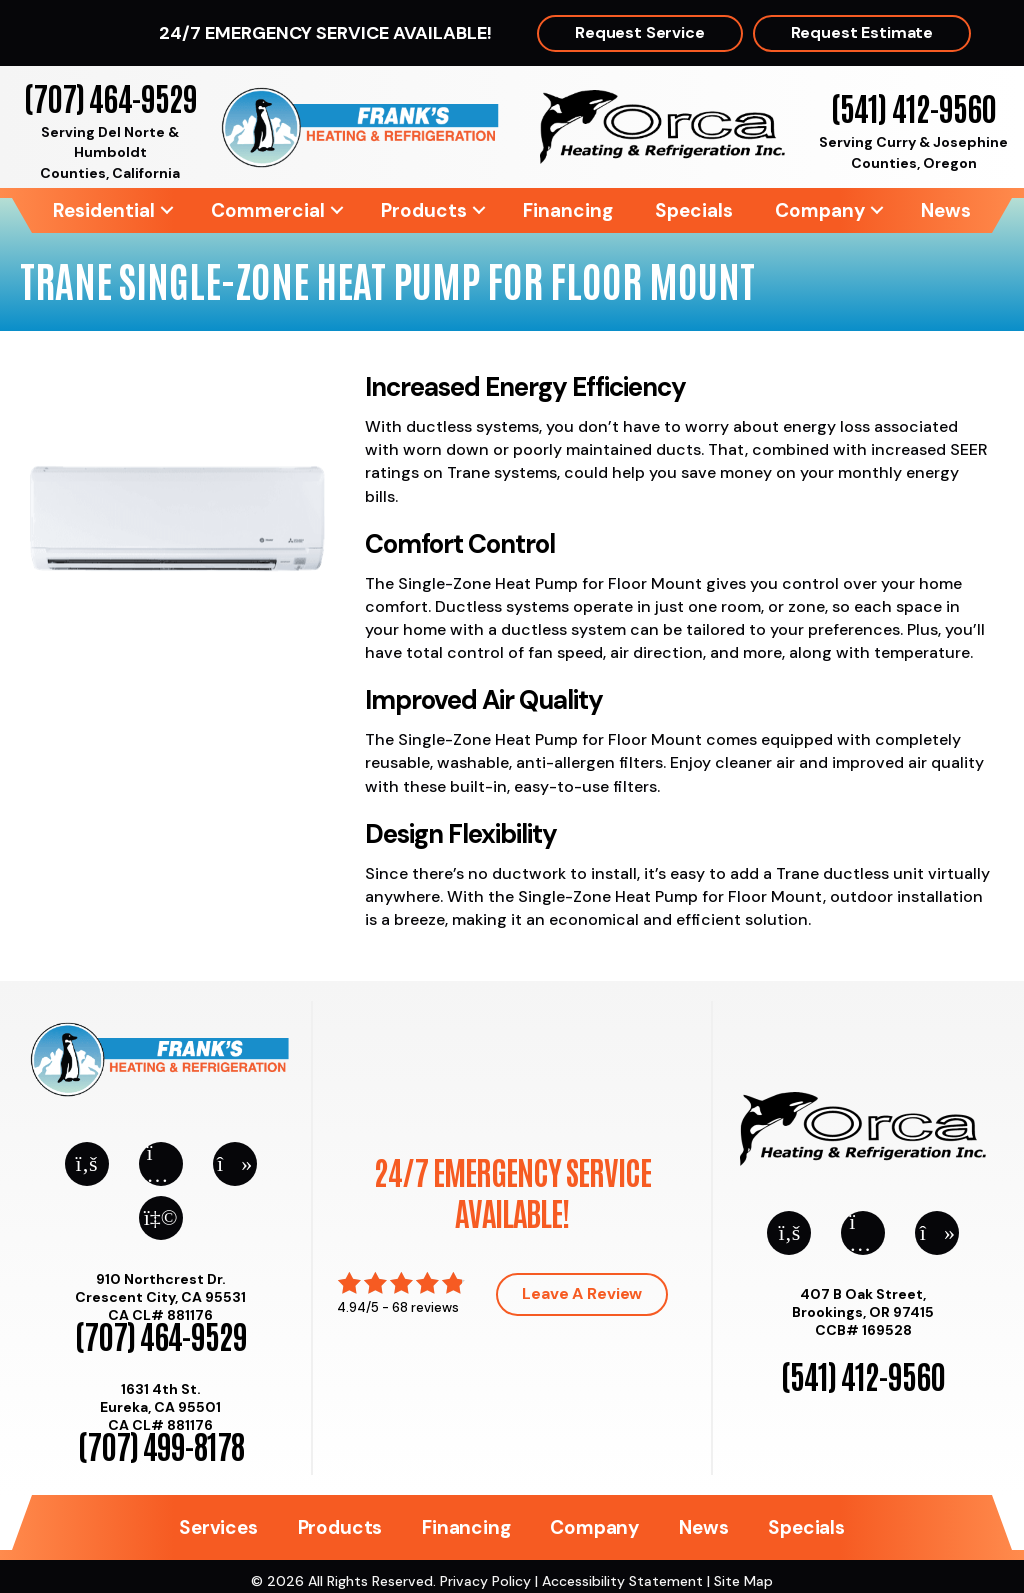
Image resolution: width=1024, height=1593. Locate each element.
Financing (568, 210)
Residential (104, 210)
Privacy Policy (485, 1581)
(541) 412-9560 (913, 106)
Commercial (268, 210)
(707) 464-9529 (110, 96)
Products (424, 210)
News (946, 210)
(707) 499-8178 (161, 1444)
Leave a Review (582, 1293)
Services (218, 1527)
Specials (694, 210)
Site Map (743, 1581)
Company (820, 210)
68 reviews (425, 1307)
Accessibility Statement (622, 1581)
